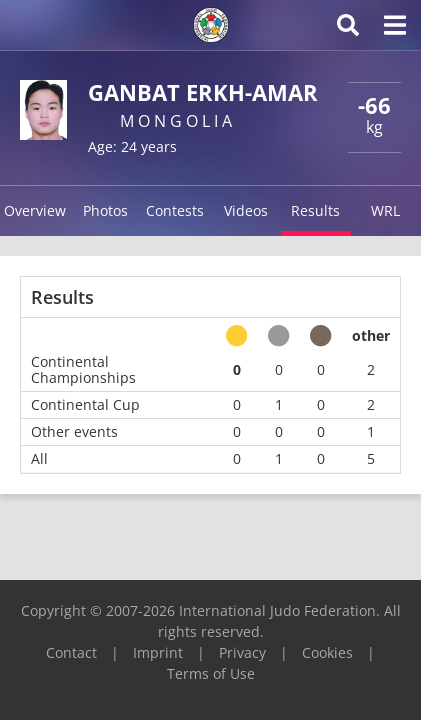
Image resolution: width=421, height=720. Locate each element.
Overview (35, 210)
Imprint (158, 652)
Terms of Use (211, 673)
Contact (71, 652)
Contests (175, 210)
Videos (246, 210)
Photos (105, 210)
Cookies (327, 652)
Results (315, 210)
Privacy (242, 652)
